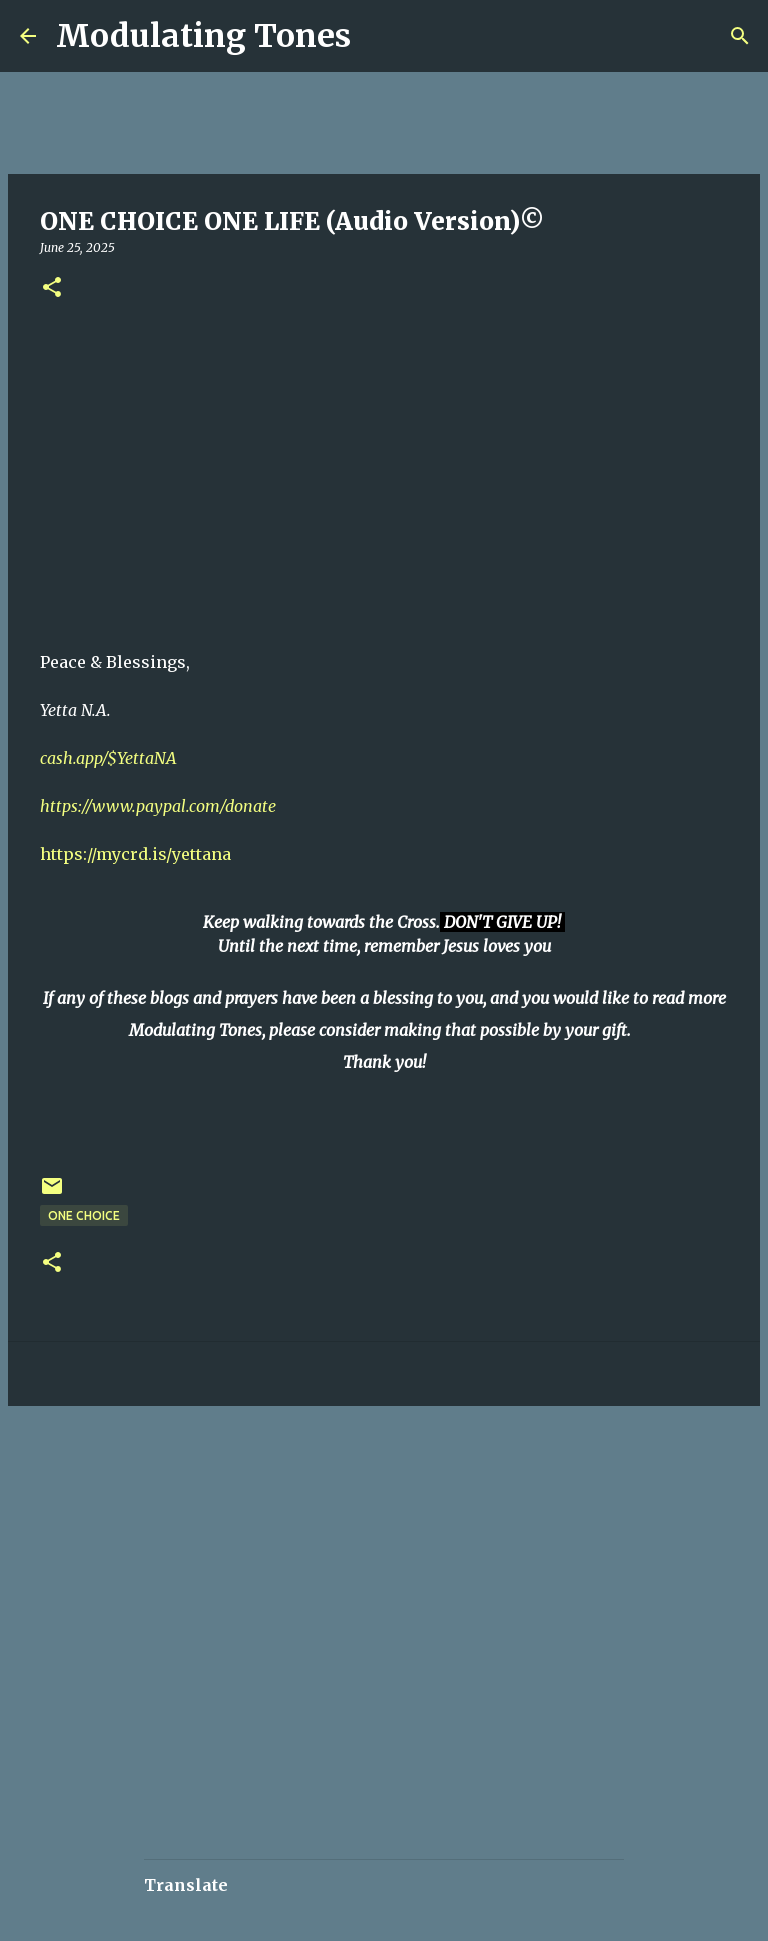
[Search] (379, 36)
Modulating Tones (203, 36)
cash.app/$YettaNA (108, 758)
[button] (52, 288)
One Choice (84, 1215)
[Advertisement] (364, 1481)
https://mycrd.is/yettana (135, 854)
